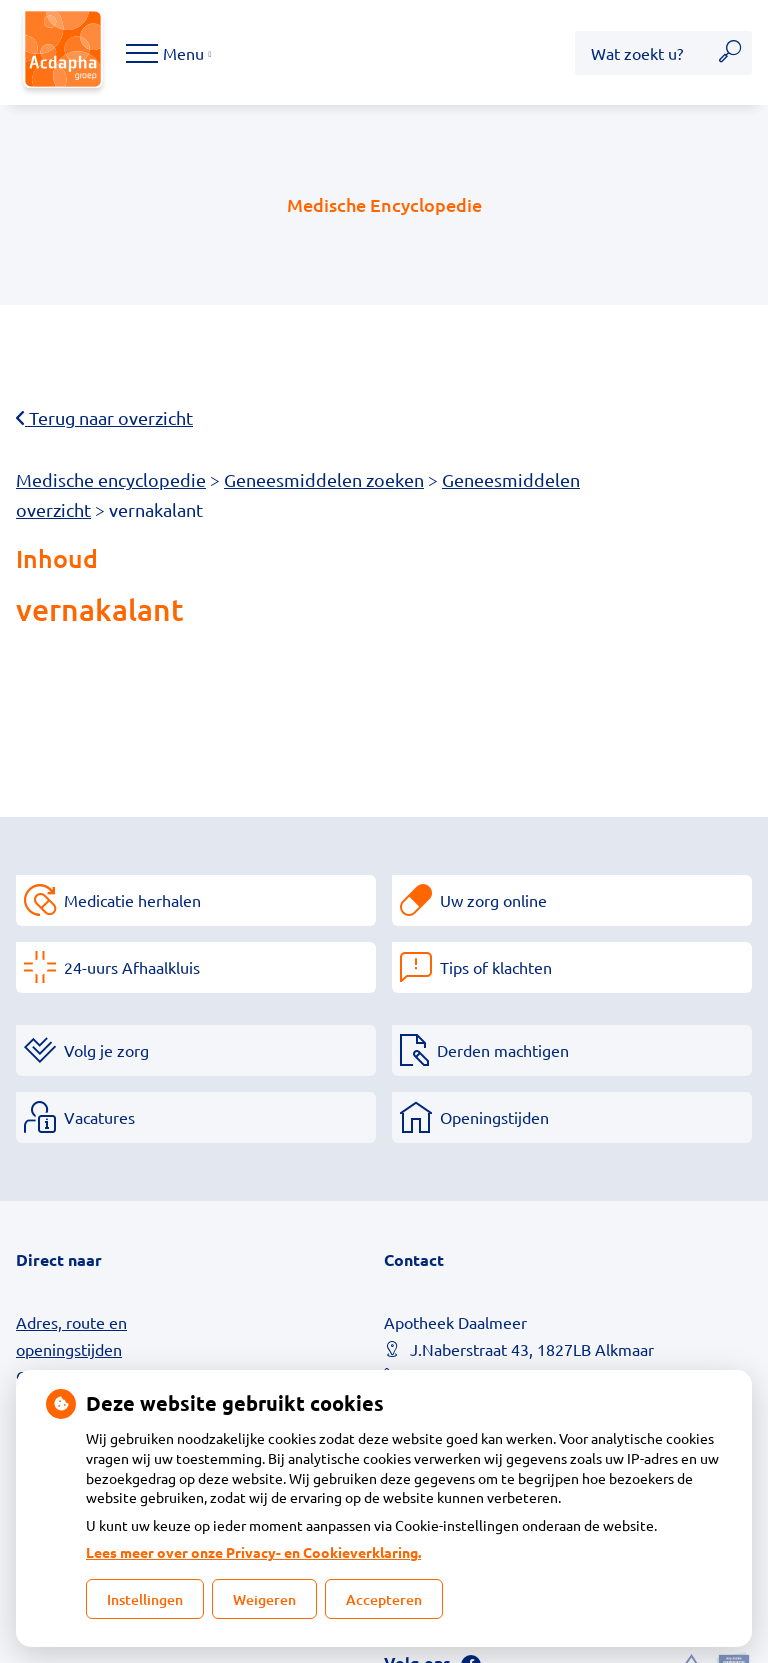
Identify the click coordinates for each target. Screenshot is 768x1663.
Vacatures (99, 1117)
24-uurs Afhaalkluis (132, 967)
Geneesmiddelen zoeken (324, 479)
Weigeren (264, 1599)
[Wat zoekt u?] (641, 53)
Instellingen (145, 1599)
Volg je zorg (106, 1050)
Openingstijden (494, 1117)
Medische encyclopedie (111, 479)
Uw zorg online (493, 900)
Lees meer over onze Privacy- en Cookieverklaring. (253, 1552)
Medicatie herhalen (132, 900)
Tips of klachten (496, 967)
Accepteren (384, 1599)
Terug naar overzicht (104, 417)
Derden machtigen (503, 1050)
